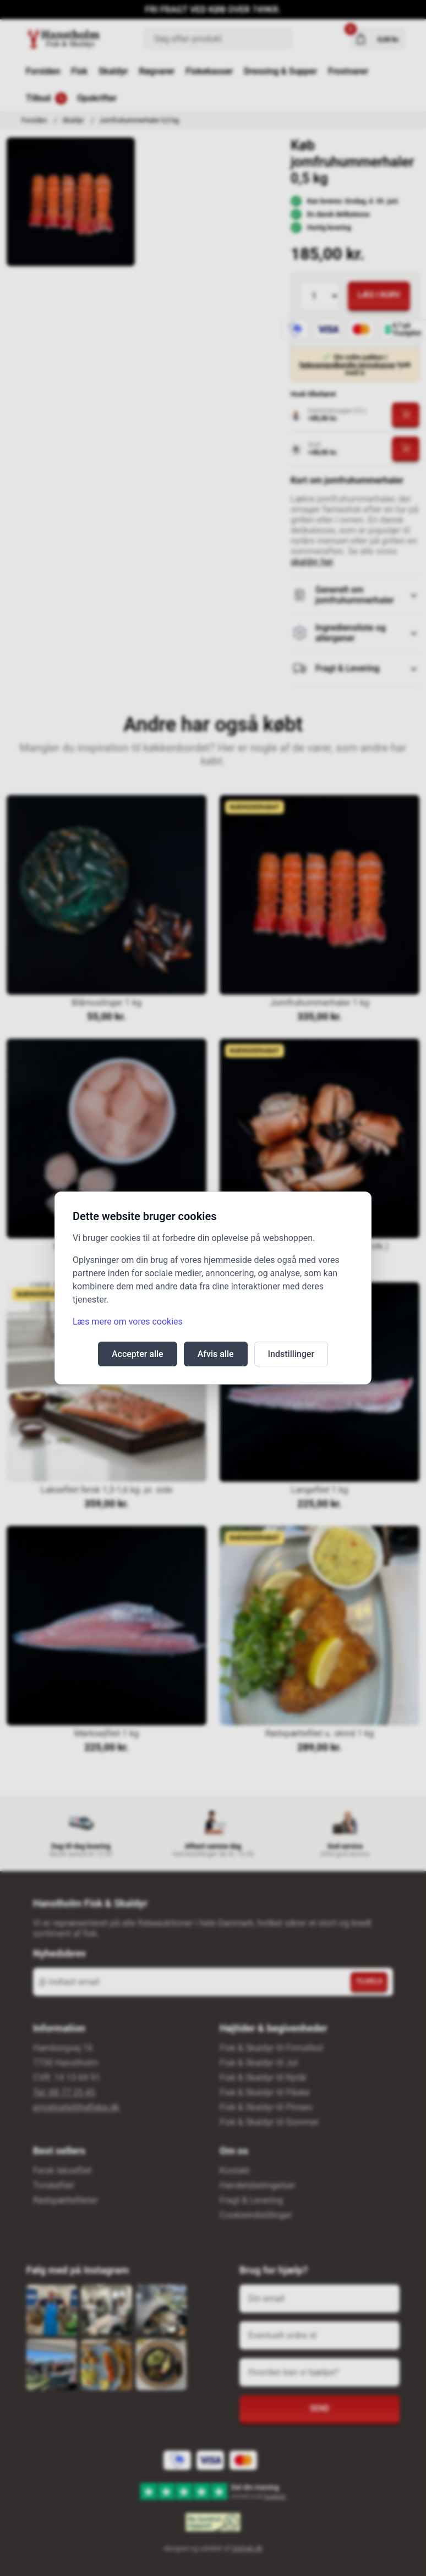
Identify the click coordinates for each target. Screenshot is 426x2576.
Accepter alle (137, 1354)
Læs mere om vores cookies (128, 1321)
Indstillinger (291, 1354)
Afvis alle (216, 1354)
